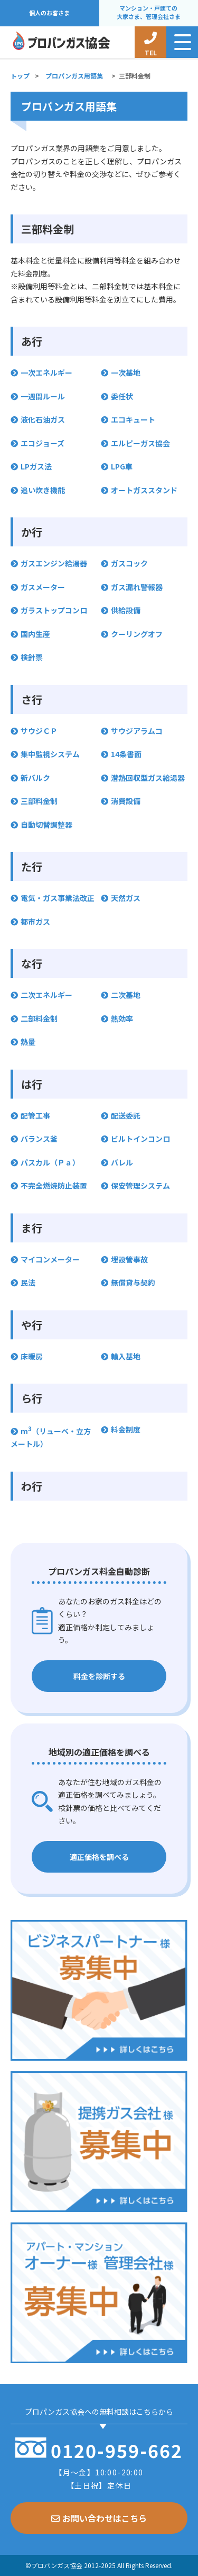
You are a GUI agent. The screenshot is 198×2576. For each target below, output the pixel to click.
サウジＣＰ (39, 731)
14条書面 (126, 754)
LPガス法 (36, 466)
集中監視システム (50, 754)
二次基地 (125, 995)
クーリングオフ (137, 634)
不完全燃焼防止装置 (54, 1185)
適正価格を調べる (99, 1857)
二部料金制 (39, 1018)
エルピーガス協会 (140, 443)
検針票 (32, 657)
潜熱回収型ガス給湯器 (148, 777)
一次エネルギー (46, 372)
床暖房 (32, 1356)
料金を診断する (99, 1676)
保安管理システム (140, 1185)
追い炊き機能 (43, 490)
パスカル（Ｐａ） (50, 1162)
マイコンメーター (50, 1259)
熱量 (28, 1041)
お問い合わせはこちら (99, 2518)
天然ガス (125, 898)
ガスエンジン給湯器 (54, 563)
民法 (28, 1282)
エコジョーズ (42, 443)
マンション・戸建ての (149, 13)
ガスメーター (43, 587)
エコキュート (133, 419)
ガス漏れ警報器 (137, 587)
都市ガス (35, 921)
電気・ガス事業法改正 (58, 898)
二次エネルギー (46, 995)
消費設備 (125, 801)
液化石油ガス (43, 419)
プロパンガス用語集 (74, 75)
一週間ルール (43, 396)
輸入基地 (125, 1356)
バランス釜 (39, 1138)
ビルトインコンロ (140, 1138)
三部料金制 (39, 801)
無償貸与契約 (133, 1282)
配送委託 (125, 1115)
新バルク (35, 777)
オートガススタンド (144, 490)
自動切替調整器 (46, 824)
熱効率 (122, 1018)
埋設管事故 (129, 1259)
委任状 (122, 396)
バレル (122, 1162)
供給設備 (125, 610)
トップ (20, 75)
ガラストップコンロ (54, 610)
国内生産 (35, 634)
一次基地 (125, 372)
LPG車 (122, 466)
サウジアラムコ (137, 731)
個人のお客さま (49, 12)
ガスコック (129, 563)
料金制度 (125, 1429)
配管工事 (35, 1115)
